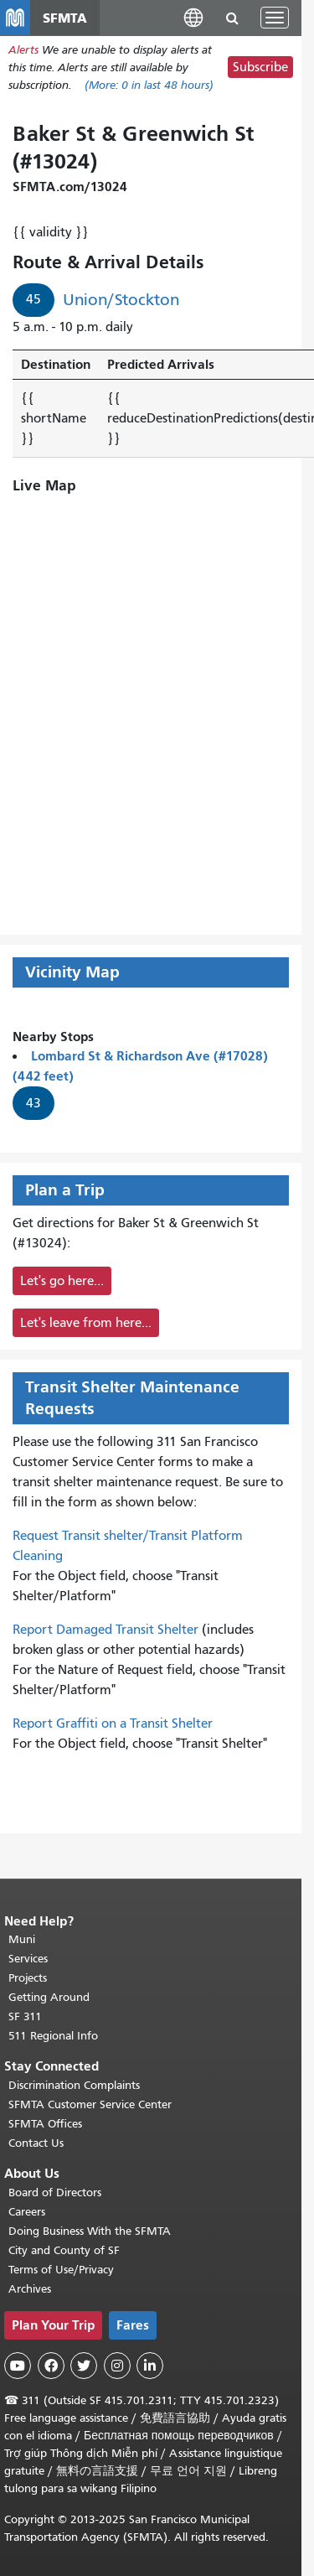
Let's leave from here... (86, 1322)
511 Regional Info (53, 2036)
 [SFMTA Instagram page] (117, 2365)
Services (28, 1958)
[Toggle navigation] (274, 18)
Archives (29, 2289)
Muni (21, 1939)
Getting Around (49, 1997)
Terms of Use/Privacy (61, 2269)
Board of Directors (54, 2192)
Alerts (23, 50)
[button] (193, 17)
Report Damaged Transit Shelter (105, 1629)
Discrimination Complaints (74, 2085)
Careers (26, 2212)
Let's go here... (62, 1280)
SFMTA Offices (45, 2124)
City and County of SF (64, 2250)
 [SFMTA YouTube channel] (17, 2365)
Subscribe (260, 67)
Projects (27, 1978)
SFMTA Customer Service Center (90, 2104)
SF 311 (25, 2016)
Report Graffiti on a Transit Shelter (113, 1723)
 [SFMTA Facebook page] (51, 2365)
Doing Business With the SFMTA (89, 2231)
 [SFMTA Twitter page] (83, 2365)
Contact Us (36, 2143)
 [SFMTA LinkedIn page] (150, 2365)
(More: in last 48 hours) (149, 85)
